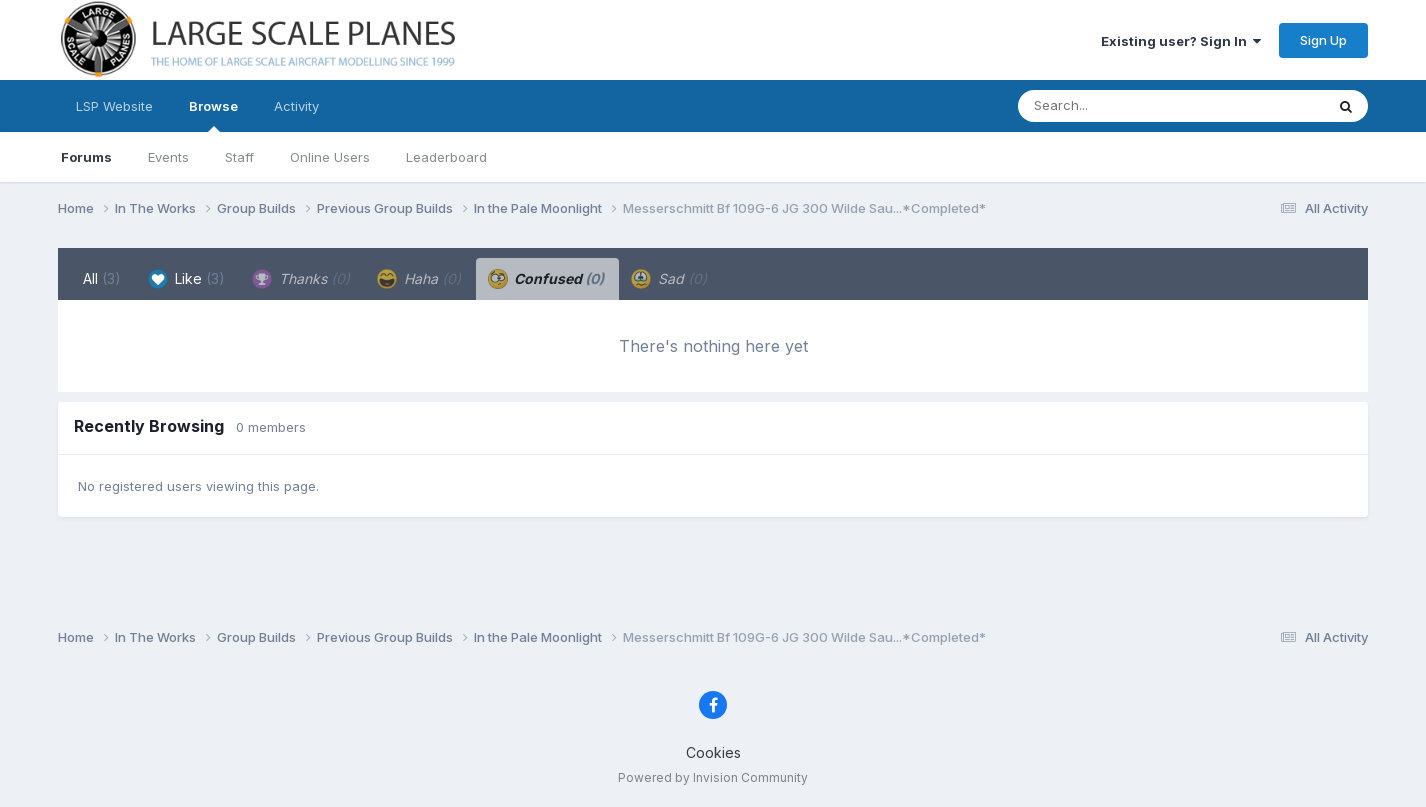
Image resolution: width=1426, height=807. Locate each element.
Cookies (713, 752)
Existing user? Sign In (1181, 41)
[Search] (1116, 106)
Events (168, 157)
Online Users (330, 157)
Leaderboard (446, 157)
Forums (86, 157)
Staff (239, 157)
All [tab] (102, 278)
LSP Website (114, 106)
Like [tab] (186, 279)
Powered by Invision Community (713, 777)
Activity (296, 106)
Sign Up (1323, 40)
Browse (213, 115)
